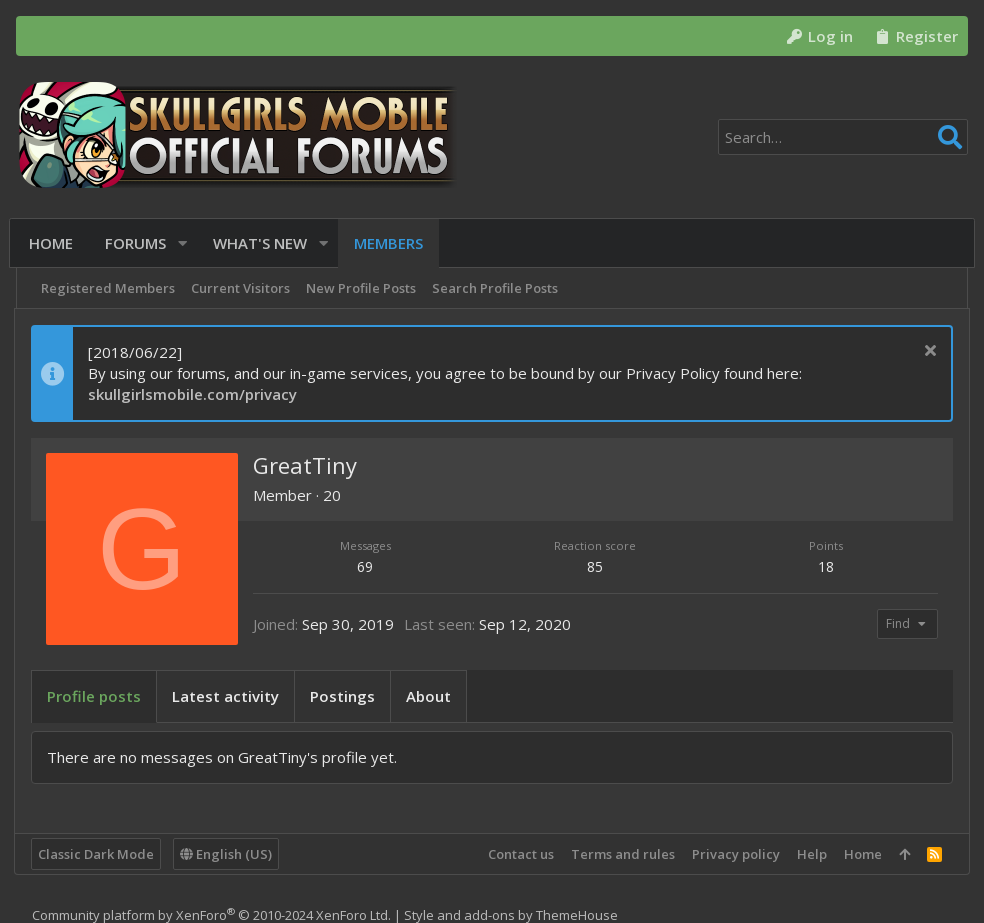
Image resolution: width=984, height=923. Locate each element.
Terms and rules (621, 854)
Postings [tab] (344, 696)
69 (367, 566)
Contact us (519, 854)
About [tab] (430, 696)
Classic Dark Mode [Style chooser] (98, 854)
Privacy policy (734, 854)
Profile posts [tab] (96, 696)
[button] (186, 243)
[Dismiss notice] (925, 352)
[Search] (843, 137)
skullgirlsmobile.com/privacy (194, 394)
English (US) (228, 854)
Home (861, 854)
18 (824, 566)
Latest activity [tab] (227, 696)
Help (810, 854)
